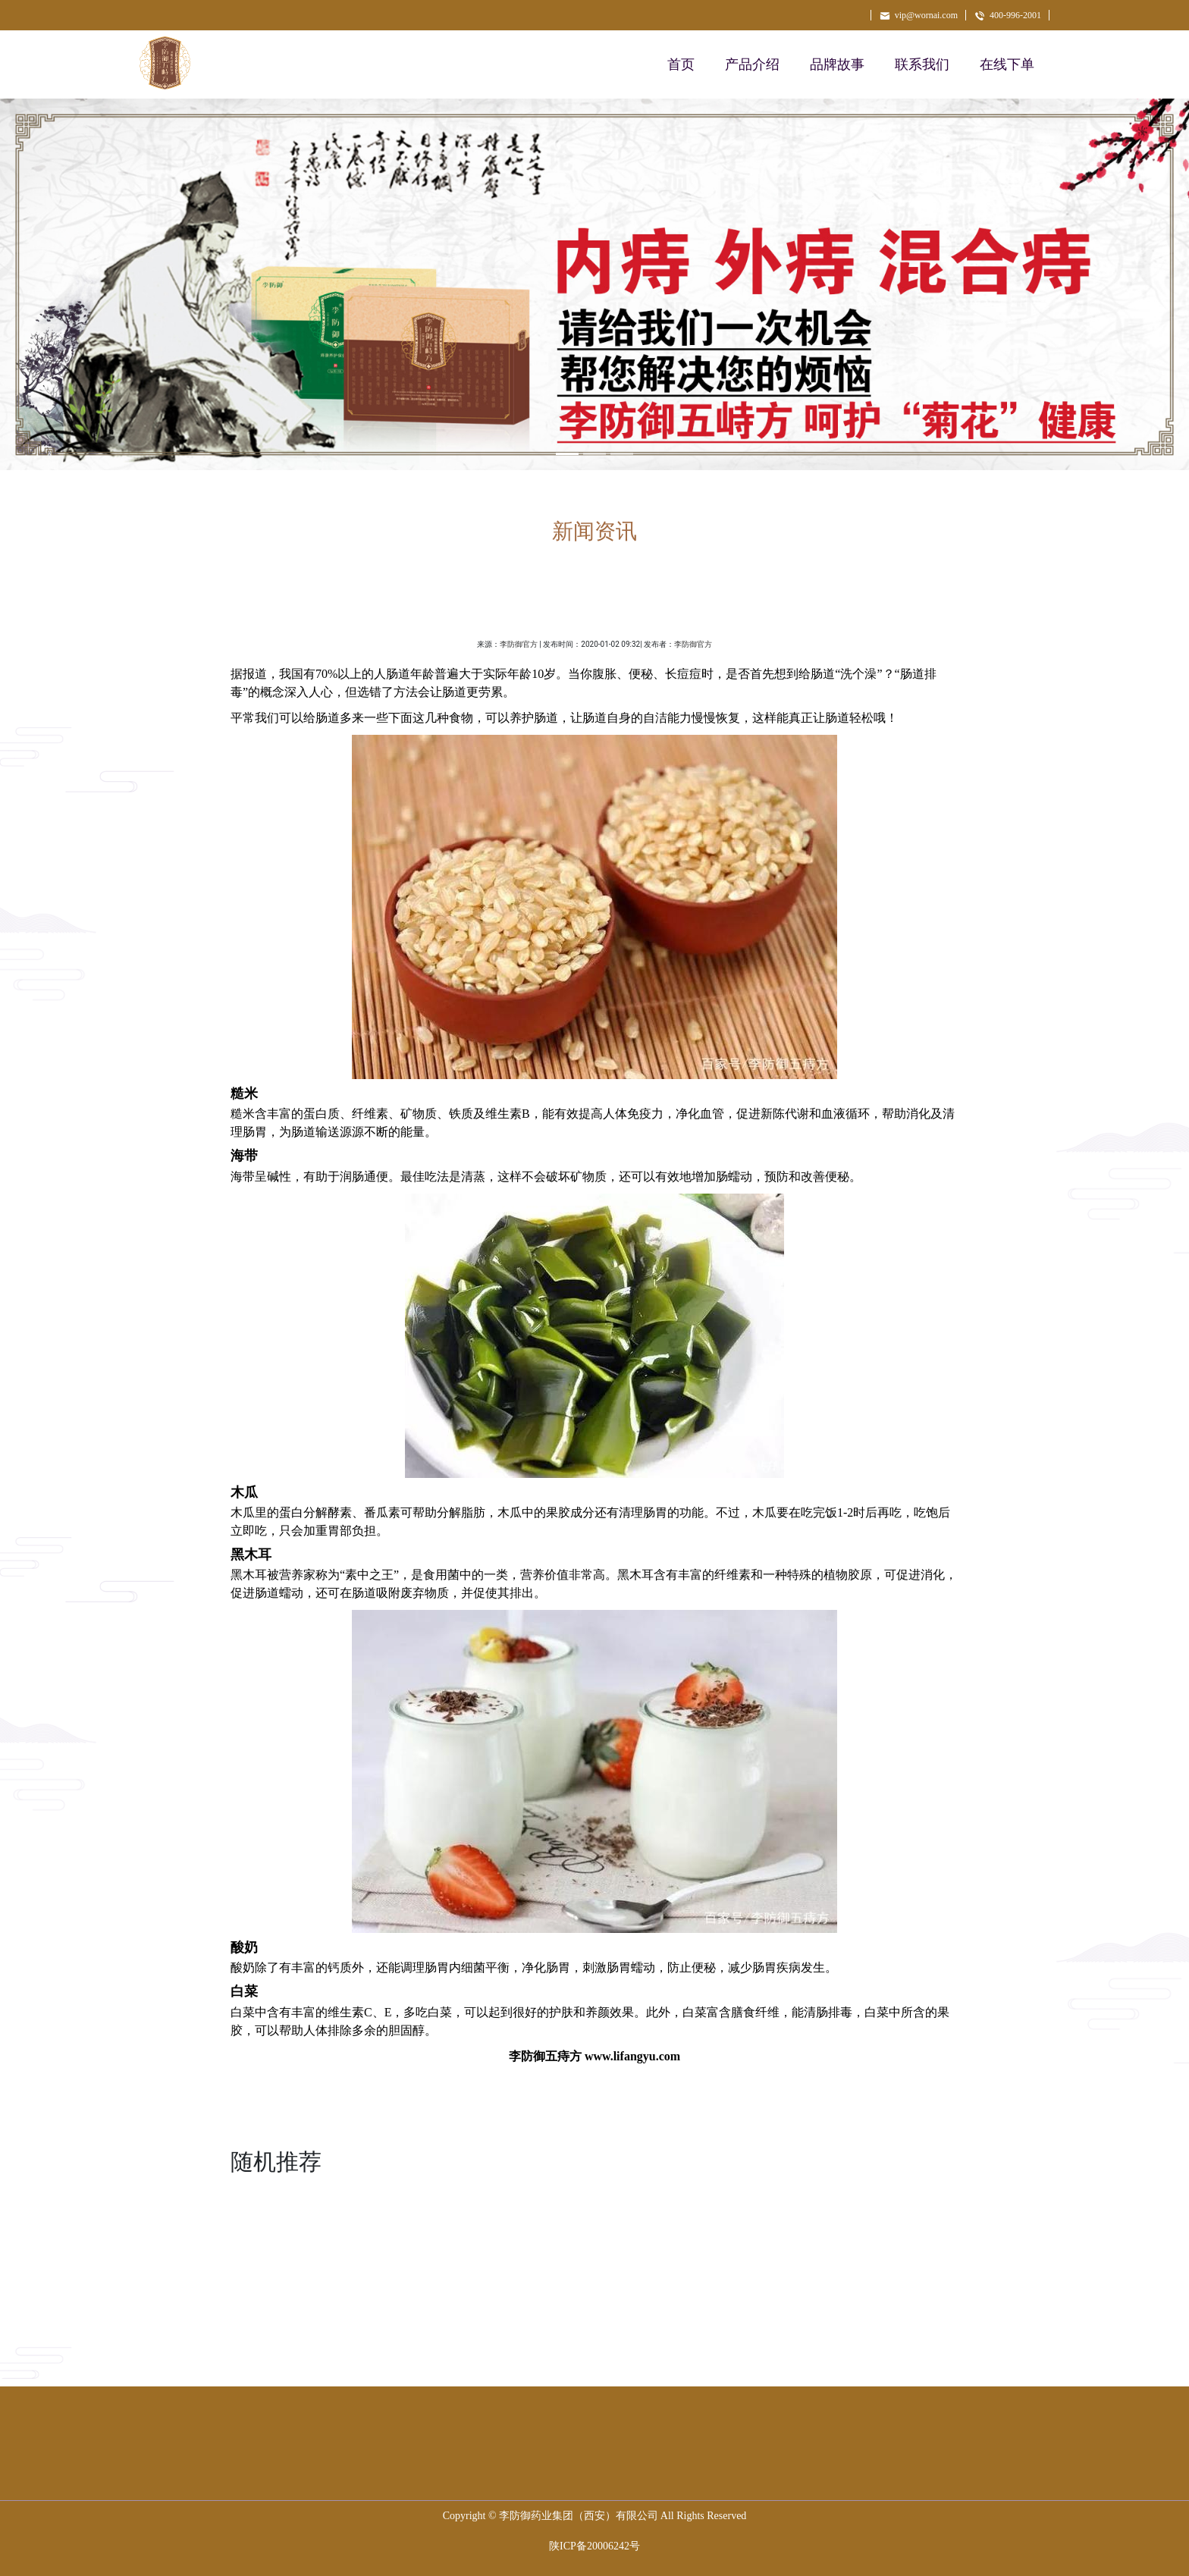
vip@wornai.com (918, 15)
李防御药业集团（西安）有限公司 (578, 2515)
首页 (681, 64)
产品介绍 (752, 64)
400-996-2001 (1007, 15)
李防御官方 (519, 644)
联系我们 (922, 64)
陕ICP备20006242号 (594, 2546)
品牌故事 (837, 64)
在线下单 (1007, 64)
